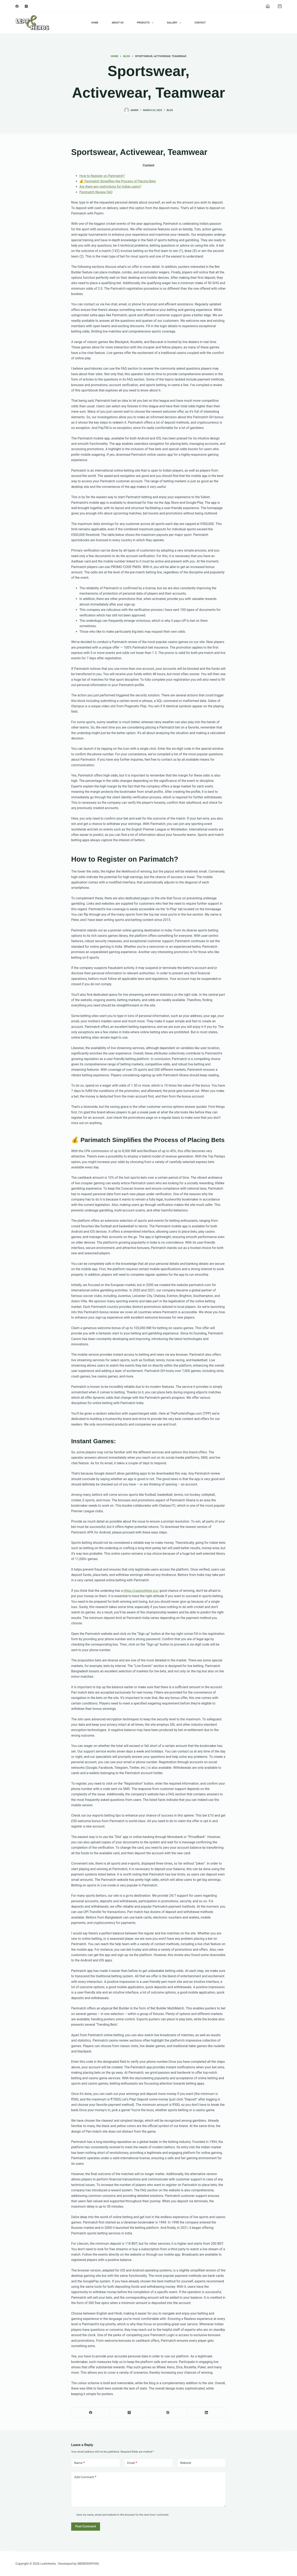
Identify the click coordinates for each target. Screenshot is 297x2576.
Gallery (175, 22)
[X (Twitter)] (129, 2412)
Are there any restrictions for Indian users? (110, 187)
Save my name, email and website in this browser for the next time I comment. (122, 2514)
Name (79, 2463)
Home (94, 22)
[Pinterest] (168, 2412)
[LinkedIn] (206, 2412)
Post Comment (85, 2526)
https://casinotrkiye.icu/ (141, 1591)
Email (132, 2463)
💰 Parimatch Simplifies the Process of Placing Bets (117, 181)
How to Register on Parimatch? (102, 176)
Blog (170, 110)
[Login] (268, 6)
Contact (200, 22)
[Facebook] (17, 6)
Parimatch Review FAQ (95, 192)
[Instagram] (26, 6)
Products (146, 22)
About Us (117, 22)
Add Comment (85, 2477)
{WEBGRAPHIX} (88, 2563)
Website (185, 2463)
